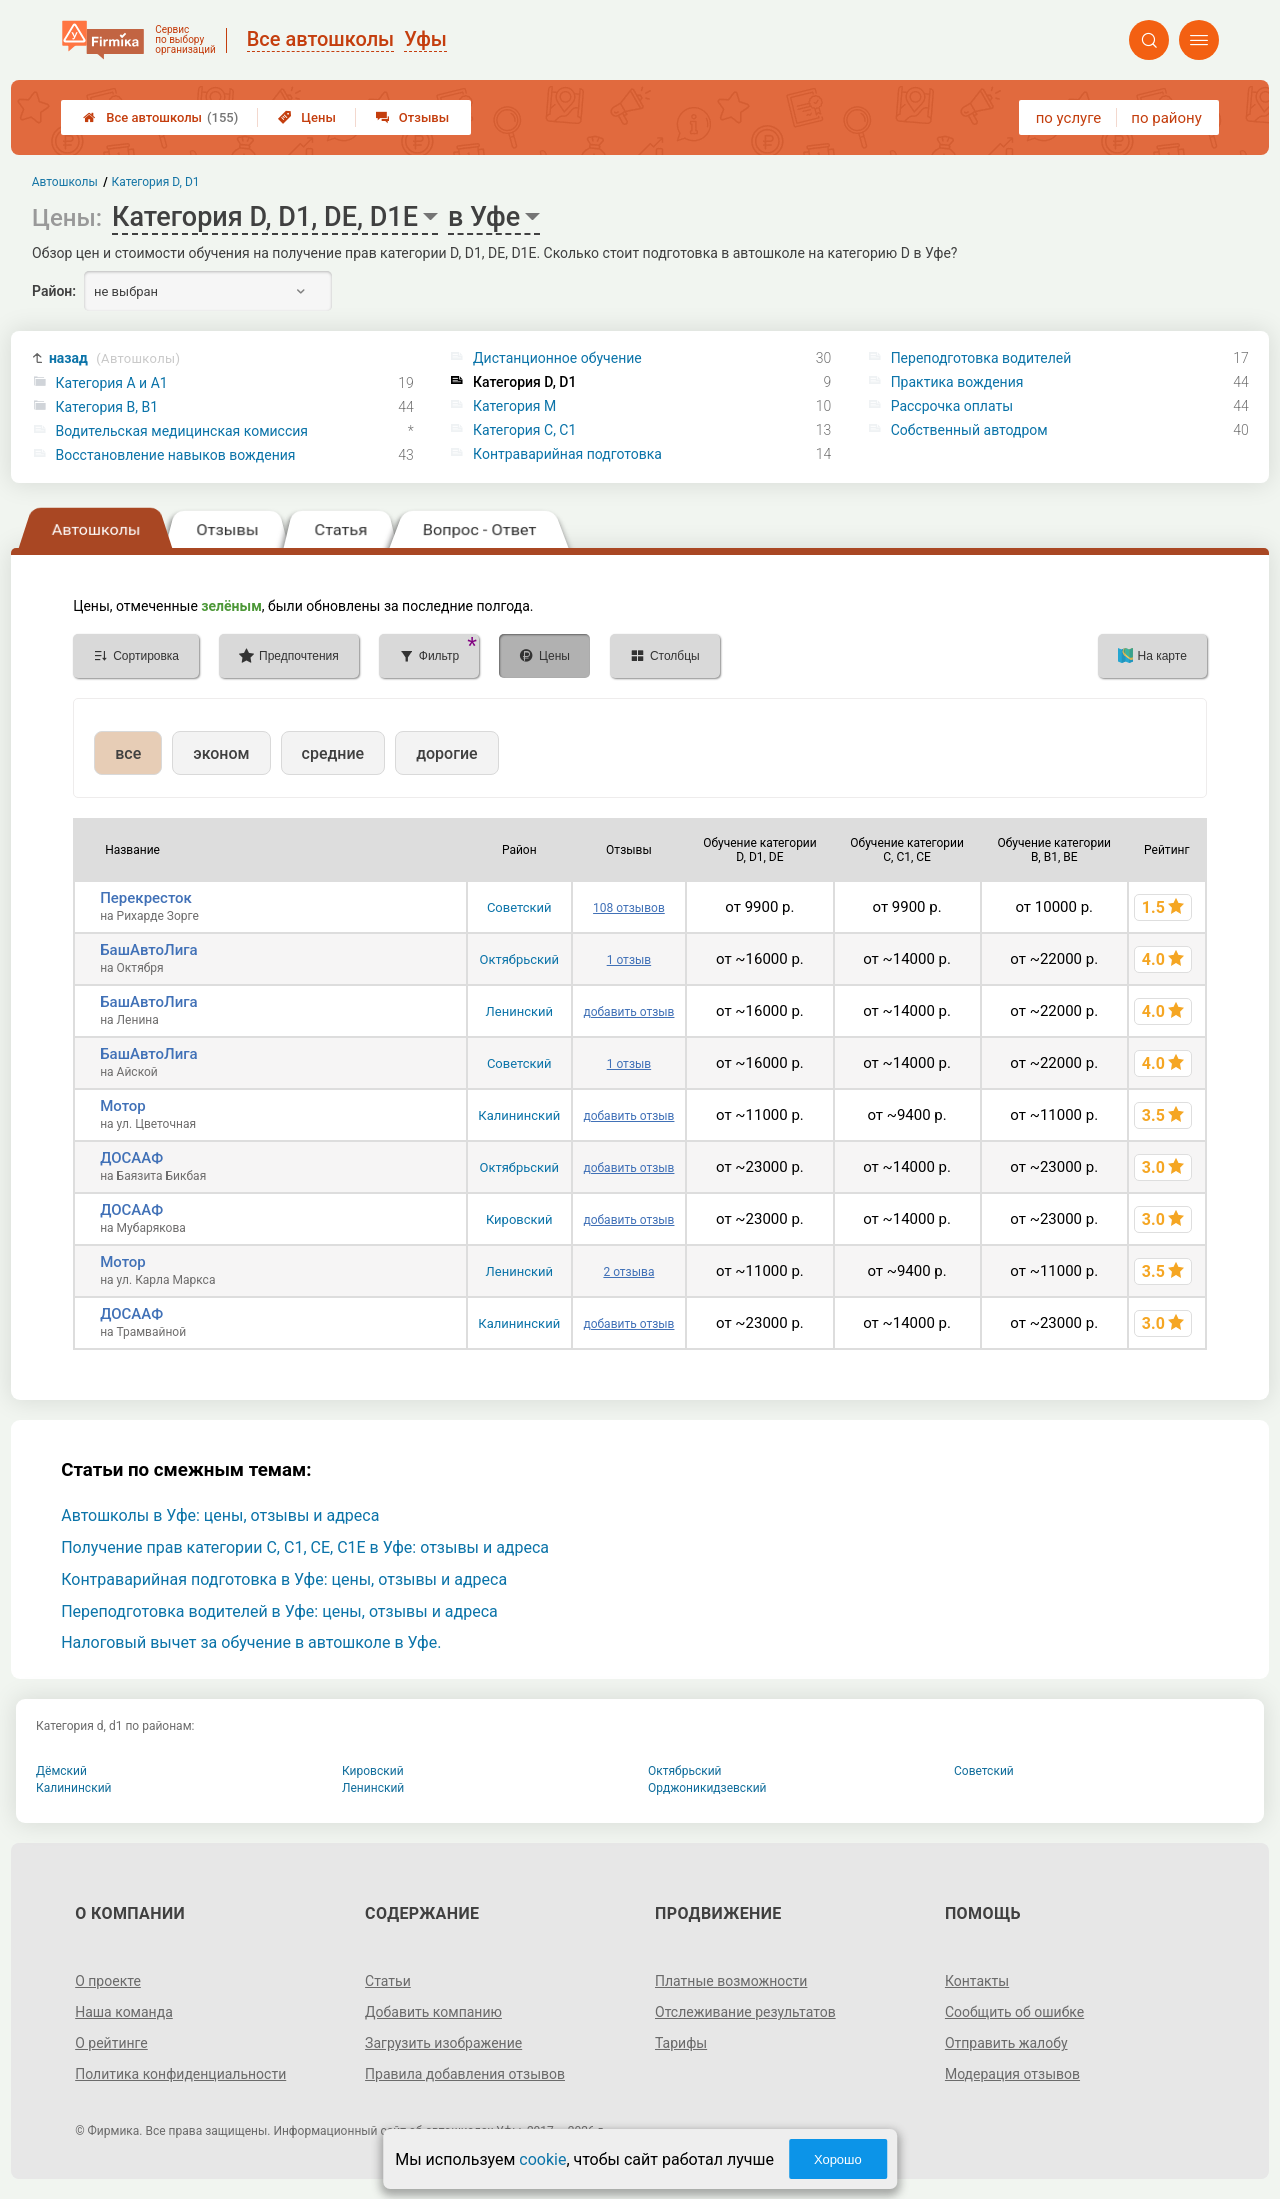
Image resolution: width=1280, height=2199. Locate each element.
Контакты (977, 1981)
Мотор (123, 1106)
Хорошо (838, 2159)
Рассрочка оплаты (952, 406)
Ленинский (519, 1011)
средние (333, 753)
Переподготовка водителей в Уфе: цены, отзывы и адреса (279, 1611)
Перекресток (146, 898)
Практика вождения (957, 382)
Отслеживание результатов (745, 2012)
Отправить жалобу (1006, 2043)
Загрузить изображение (443, 2043)
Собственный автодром (969, 430)
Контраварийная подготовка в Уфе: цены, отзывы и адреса (284, 1579)
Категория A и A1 (112, 383)
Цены (307, 117)
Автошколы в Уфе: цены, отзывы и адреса (220, 1515)
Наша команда (124, 2012)
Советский (519, 907)
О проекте (108, 1981)
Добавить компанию (433, 2012)
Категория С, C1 (524, 430)
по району (1166, 118)
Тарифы (681, 2043)
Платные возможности (731, 1981)
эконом (221, 753)
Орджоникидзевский (707, 1788)
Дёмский (61, 1771)
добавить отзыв (628, 1012)
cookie (542, 2159)
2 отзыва (628, 1272)
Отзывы (412, 117)
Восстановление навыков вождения (176, 455)
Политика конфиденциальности (180, 2074)
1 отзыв (629, 960)
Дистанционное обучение (557, 358)
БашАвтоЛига (148, 950)
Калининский (519, 1115)
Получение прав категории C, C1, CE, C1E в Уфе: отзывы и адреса (305, 1547)
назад (114, 358)
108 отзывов (629, 908)
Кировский (519, 1219)
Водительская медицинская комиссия (182, 431)
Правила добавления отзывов (465, 2074)
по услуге (1069, 118)
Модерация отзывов (1012, 2074)
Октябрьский (519, 959)
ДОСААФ (131, 1158)
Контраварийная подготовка (567, 454)
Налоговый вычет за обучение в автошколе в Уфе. (251, 1642)
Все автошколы (160, 117)
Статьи (388, 1981)
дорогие (446, 753)
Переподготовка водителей (981, 358)
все (128, 753)
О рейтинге (111, 2043)
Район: (54, 291)
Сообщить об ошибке (1014, 2012)
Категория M (514, 406)
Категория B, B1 (107, 407)
